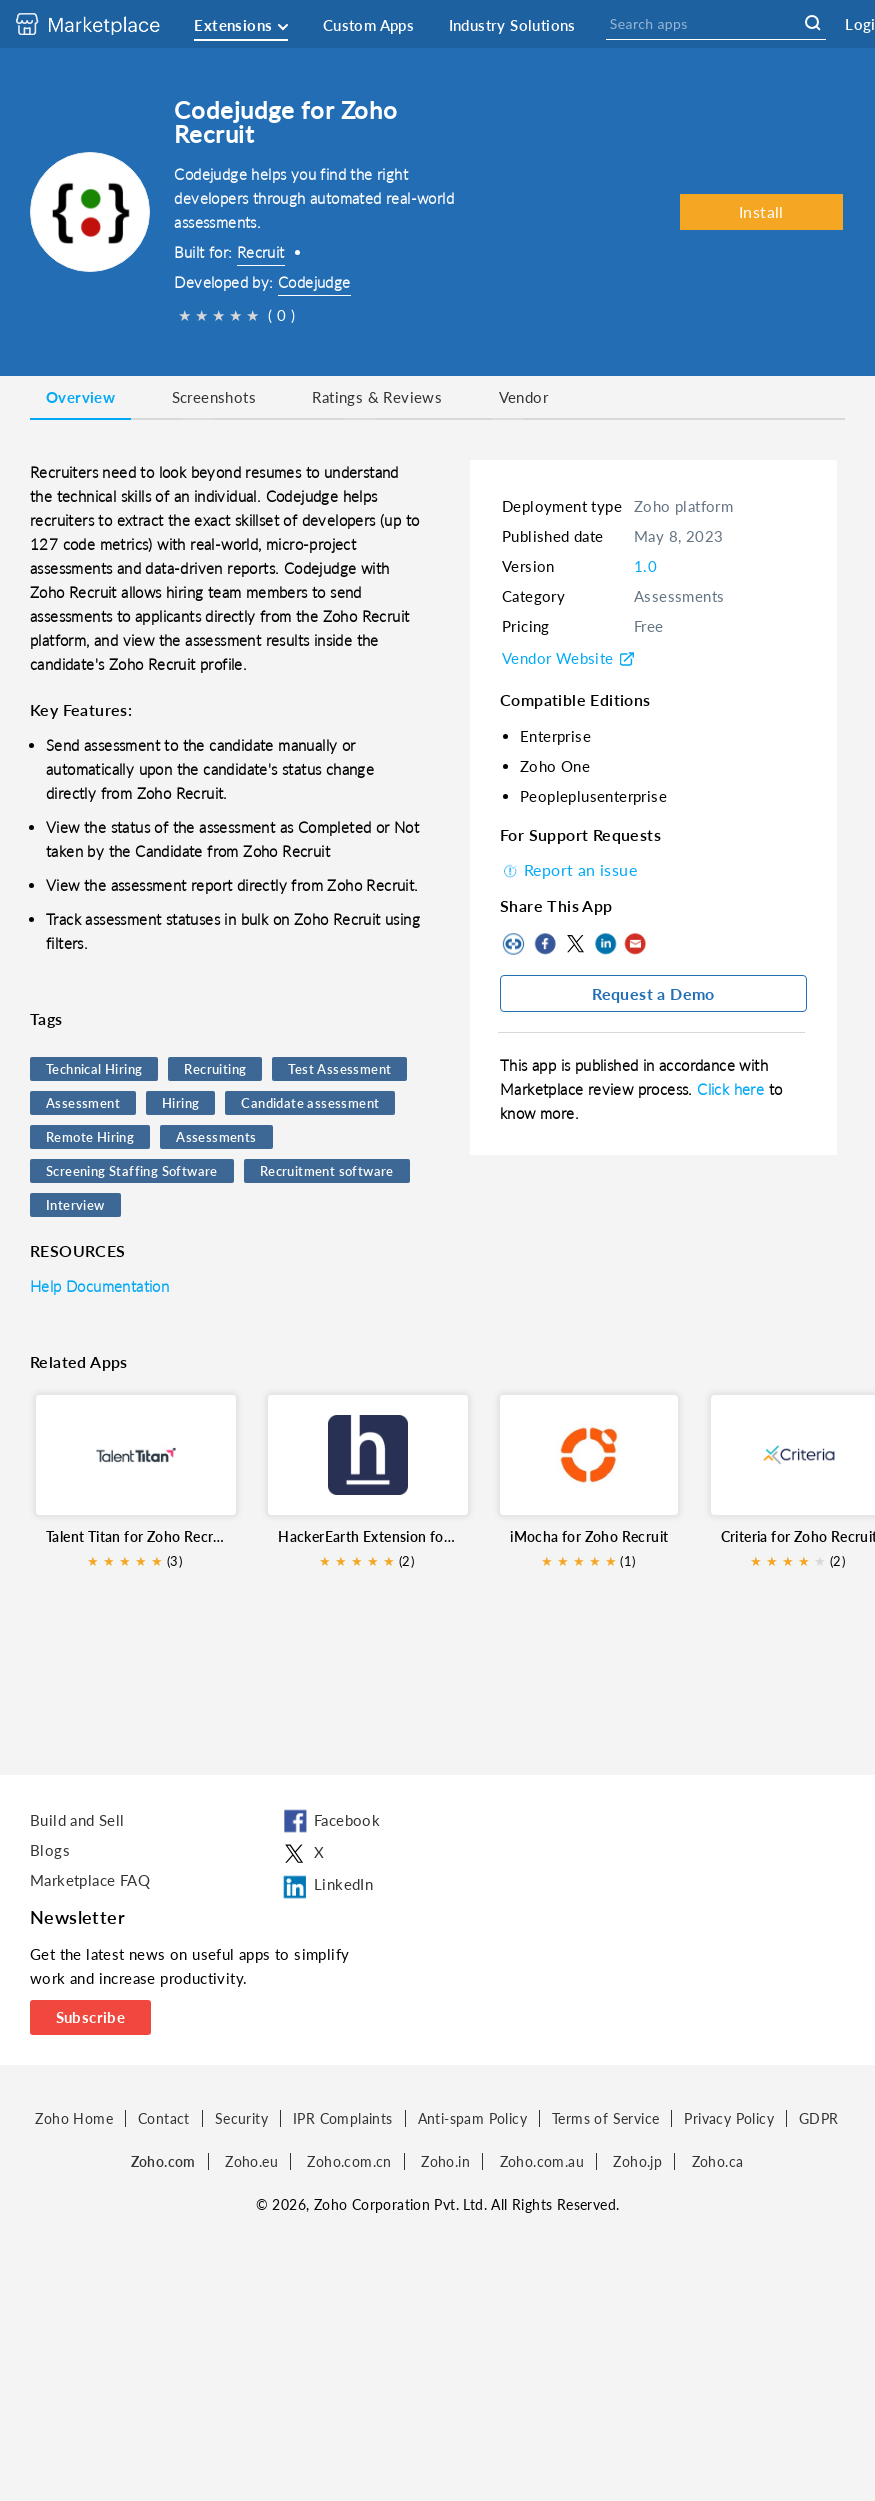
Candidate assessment (310, 1103)
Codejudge (314, 282)
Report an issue (568, 869)
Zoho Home (74, 2118)
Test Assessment (339, 1069)
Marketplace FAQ (90, 1880)
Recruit (261, 252)
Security (241, 2118)
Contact (164, 2118)
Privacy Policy (729, 2118)
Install (761, 211)
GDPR (819, 2118)
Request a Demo (653, 993)
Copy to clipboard (515, 944)
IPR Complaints (343, 2118)
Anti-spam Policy (472, 2118)
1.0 (645, 566)
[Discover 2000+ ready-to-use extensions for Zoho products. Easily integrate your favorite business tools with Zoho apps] (103, 24)
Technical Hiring (94, 1069)
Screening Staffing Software (132, 1171)
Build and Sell (77, 1820)
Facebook (545, 944)
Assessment (83, 1103)
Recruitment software (327, 1171)
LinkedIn (605, 944)
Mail (635, 944)
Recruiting (215, 1069)
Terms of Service (605, 2118)
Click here (732, 1089)
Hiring (180, 1103)
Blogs (50, 1850)
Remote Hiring (90, 1137)
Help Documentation (99, 1286)
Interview (75, 1205)
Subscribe (91, 2017)
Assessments (216, 1137)
